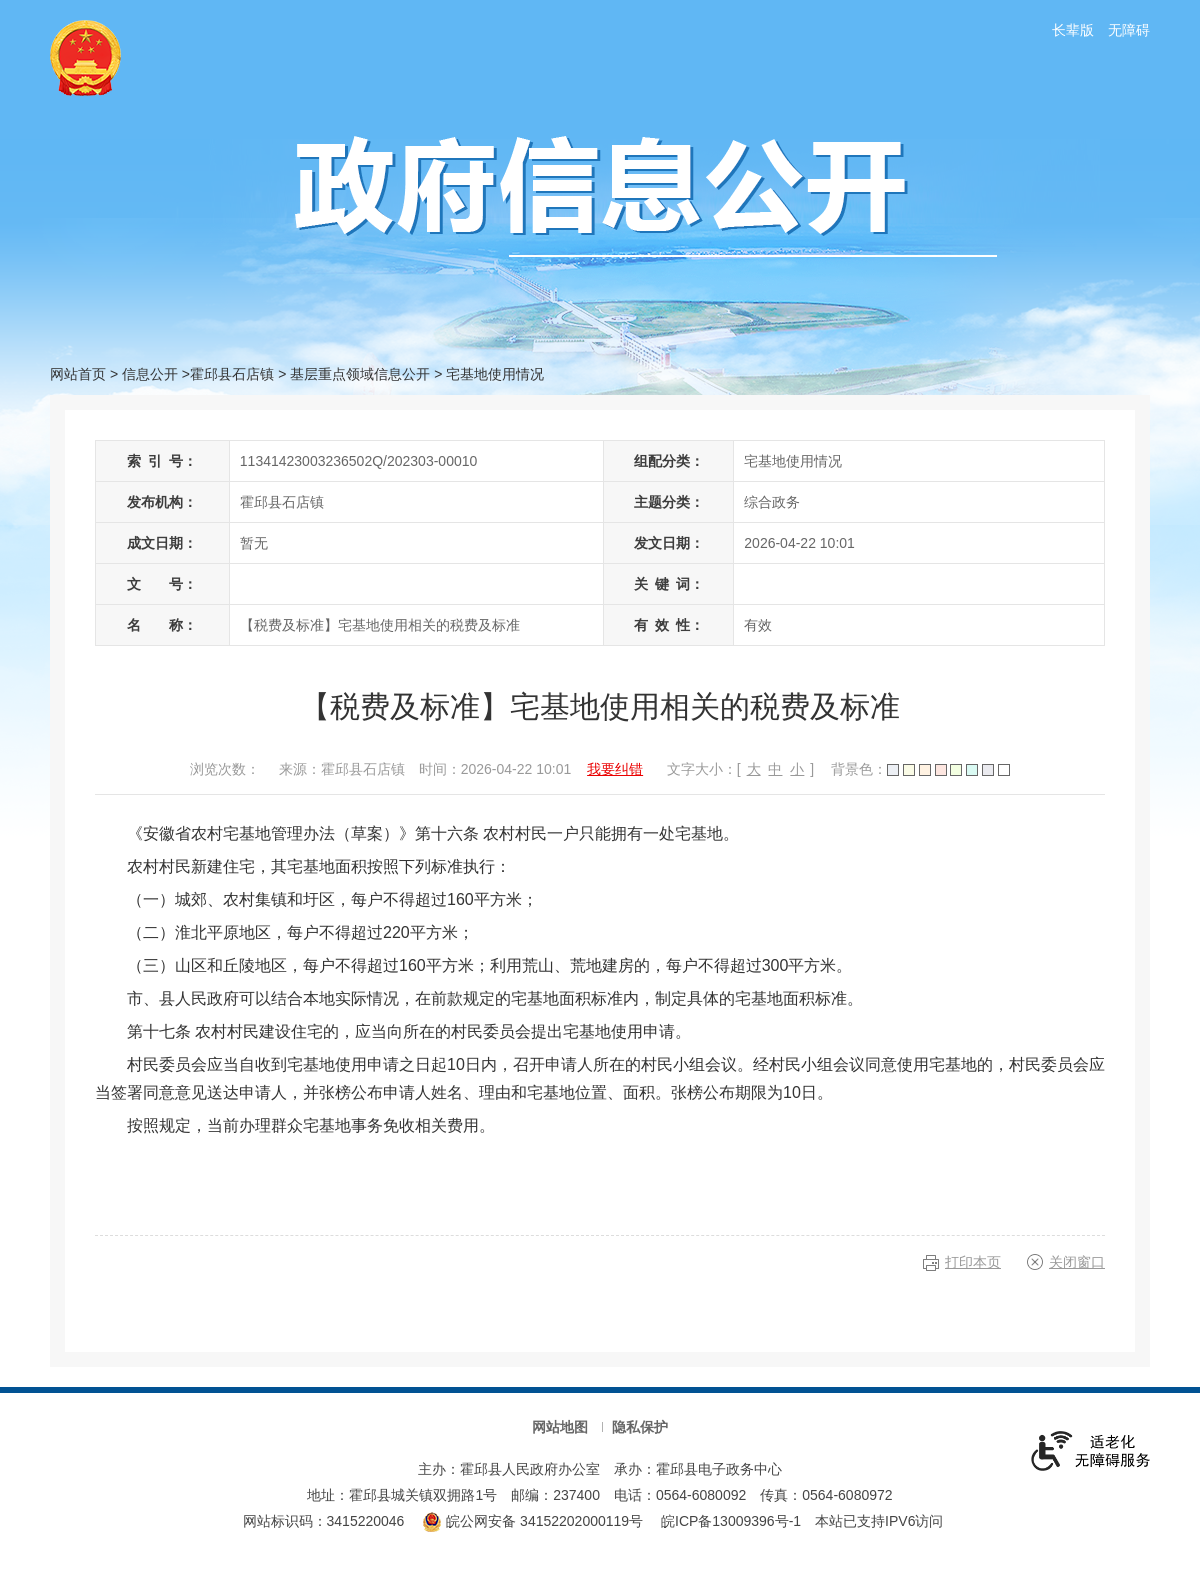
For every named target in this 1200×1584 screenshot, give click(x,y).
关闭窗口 (1077, 1262)
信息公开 (150, 374)
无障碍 (1129, 30)
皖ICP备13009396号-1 (731, 1521)
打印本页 (973, 1262)
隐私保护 (640, 1427)
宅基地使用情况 (495, 374)
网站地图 (560, 1427)
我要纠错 (615, 769)
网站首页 (78, 374)
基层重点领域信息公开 (360, 374)
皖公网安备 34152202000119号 (532, 1521)
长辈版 (1073, 30)
